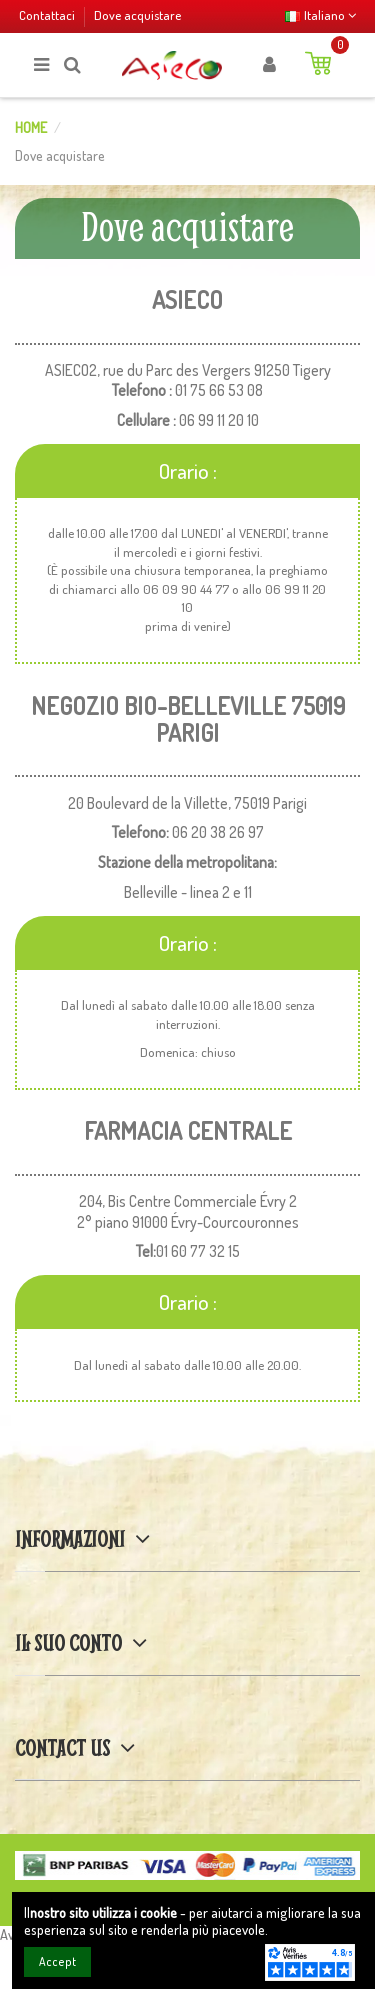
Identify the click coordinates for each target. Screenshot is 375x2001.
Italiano (320, 14)
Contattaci (48, 14)
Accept (57, 1961)
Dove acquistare (137, 14)
